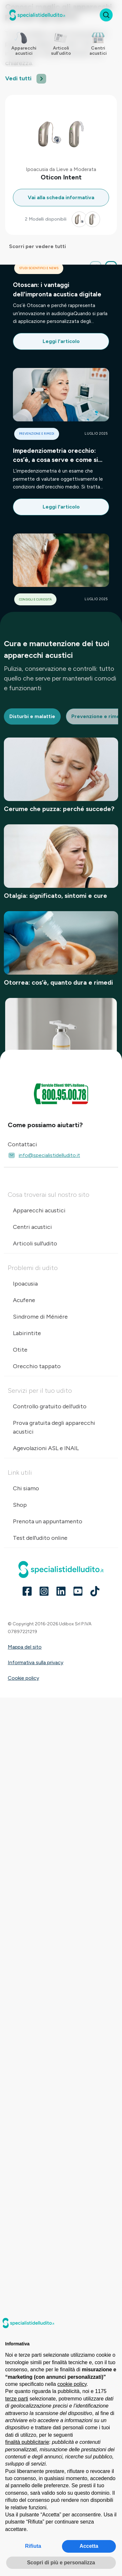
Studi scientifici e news (38, 268)
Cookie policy (23, 1678)
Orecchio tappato (37, 1366)
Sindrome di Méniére (40, 1316)
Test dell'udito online (40, 1537)
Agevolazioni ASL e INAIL (46, 1448)
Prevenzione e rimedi (36, 433)
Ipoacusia (25, 1283)
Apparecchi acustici (39, 1210)
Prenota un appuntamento (47, 1521)
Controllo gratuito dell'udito (49, 1406)
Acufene (24, 1300)
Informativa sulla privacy (35, 1662)
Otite (20, 1349)
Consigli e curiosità (35, 599)
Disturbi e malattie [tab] (32, 716)
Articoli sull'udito (35, 1243)
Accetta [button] (89, 2546)
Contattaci (22, 1144)
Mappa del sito (25, 1647)
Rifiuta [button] (33, 2546)
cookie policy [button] (71, 2384)
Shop (20, 1504)
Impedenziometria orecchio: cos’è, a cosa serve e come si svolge (55, 456)
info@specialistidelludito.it (44, 1155)
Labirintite (27, 1333)
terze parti (16, 2398)
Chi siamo (26, 1488)
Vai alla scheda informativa (61, 197)
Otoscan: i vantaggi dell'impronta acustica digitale (57, 289)
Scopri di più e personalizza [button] (61, 2562)
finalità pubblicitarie (27, 2442)
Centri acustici (32, 1227)
